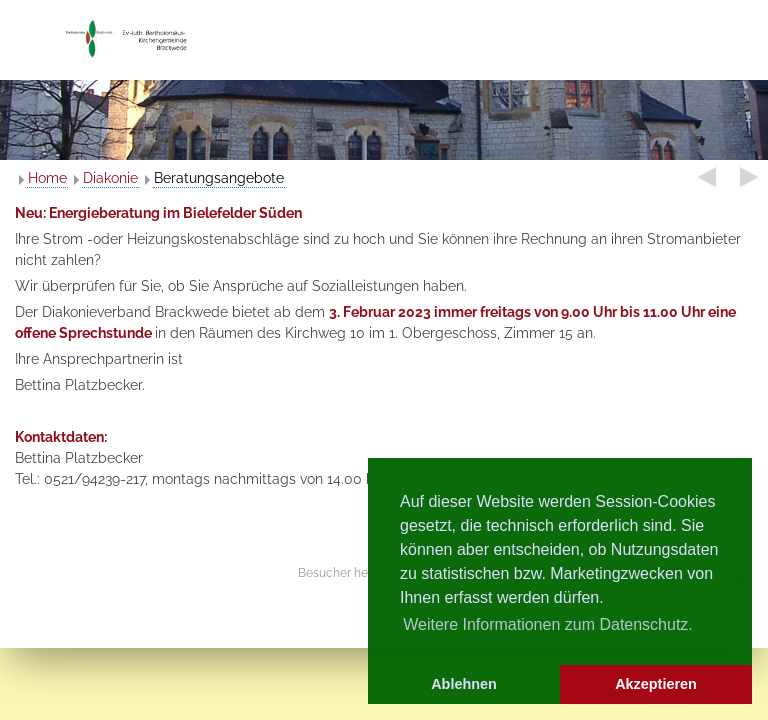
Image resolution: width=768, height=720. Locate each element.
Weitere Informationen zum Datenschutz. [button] (548, 624)
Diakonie (110, 178)
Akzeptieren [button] (656, 684)
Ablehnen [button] (464, 684)
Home (47, 178)
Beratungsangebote (219, 178)
